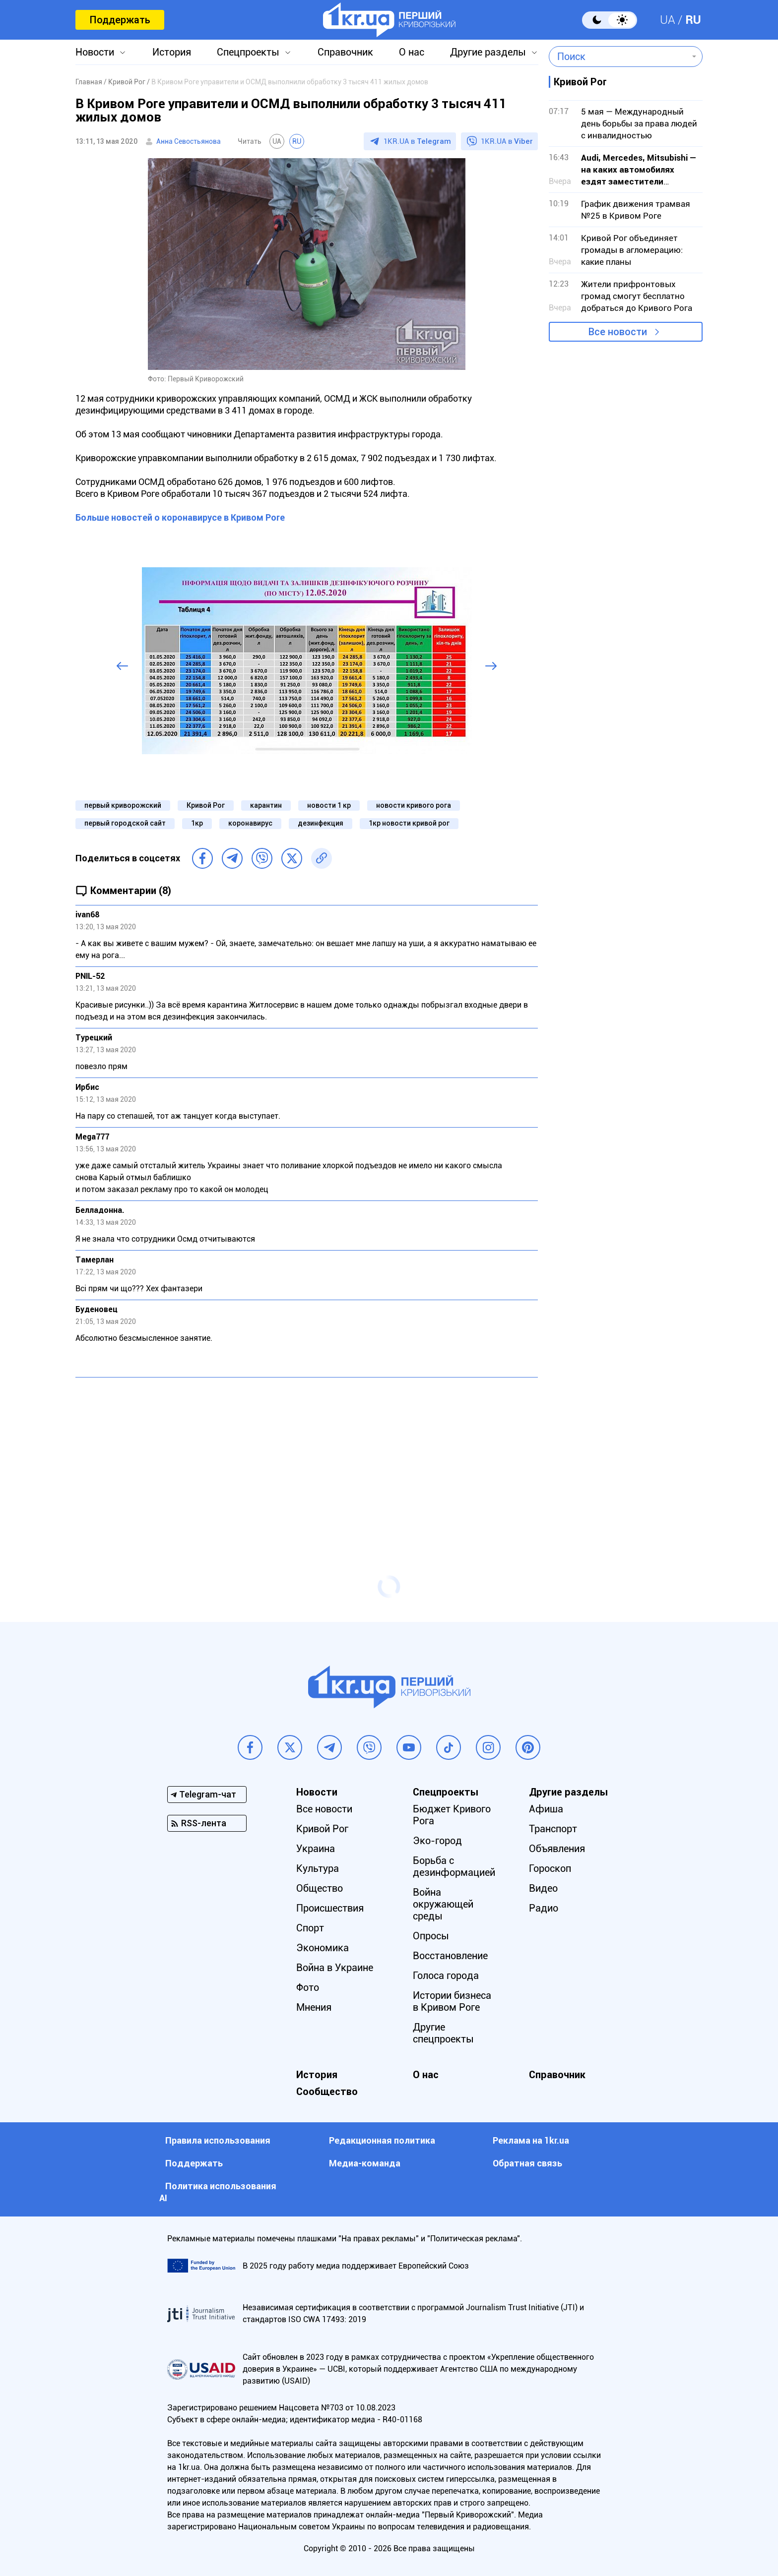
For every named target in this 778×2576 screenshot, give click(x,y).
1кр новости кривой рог (409, 823)
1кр (197, 823)
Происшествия (330, 1908)
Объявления (557, 1849)
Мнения (313, 2007)
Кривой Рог (206, 805)
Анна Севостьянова (188, 141)
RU (693, 20)
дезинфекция (320, 823)
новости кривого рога (413, 805)
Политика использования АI (217, 2192)
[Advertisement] (306, 1456)
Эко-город (437, 1841)
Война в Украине (334, 1968)
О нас (411, 52)
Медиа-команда (364, 2163)
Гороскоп (550, 1868)
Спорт (310, 1928)
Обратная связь (527, 2163)
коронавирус (250, 823)
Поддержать (119, 20)
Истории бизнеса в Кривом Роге (452, 2001)
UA (667, 20)
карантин (266, 805)
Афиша (546, 1809)
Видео (543, 1888)
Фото (307, 1987)
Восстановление (450, 1956)
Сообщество (327, 2091)
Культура (317, 1868)
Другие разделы (488, 52)
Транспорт (553, 1829)
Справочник (345, 52)
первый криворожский (122, 805)
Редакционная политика (382, 2140)
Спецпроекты (248, 52)
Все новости (617, 332)
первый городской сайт (125, 823)
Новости (94, 52)
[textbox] (618, 56)
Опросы (431, 1936)
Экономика (322, 1948)
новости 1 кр (329, 805)
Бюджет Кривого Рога (452, 1815)
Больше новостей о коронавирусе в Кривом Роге (180, 517)
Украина (315, 1849)
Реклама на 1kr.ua (531, 2140)
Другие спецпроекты (443, 2033)
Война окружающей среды (443, 1904)
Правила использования (217, 2140)
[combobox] (618, 56)
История (171, 52)
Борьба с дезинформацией (454, 1866)
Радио (543, 1908)
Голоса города (446, 1975)
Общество (319, 1888)
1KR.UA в (417, 141)
